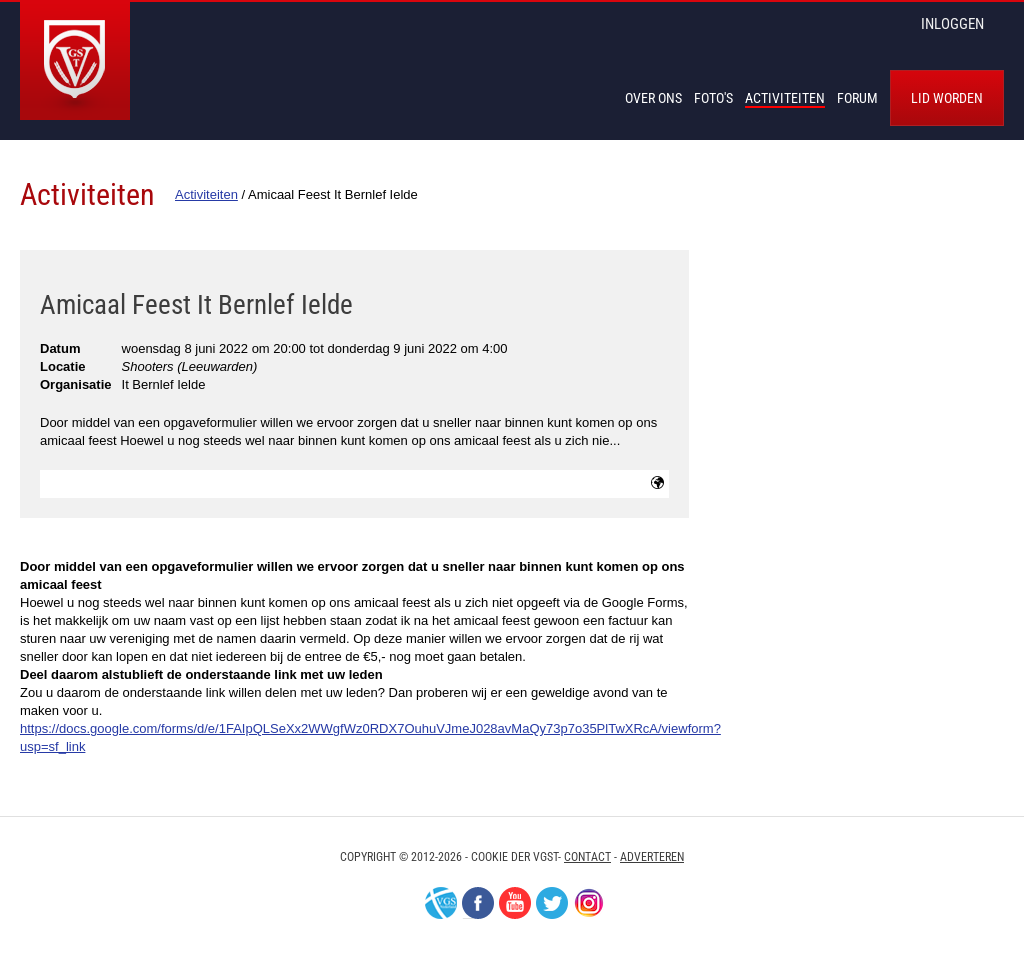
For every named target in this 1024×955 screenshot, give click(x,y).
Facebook (478, 903)
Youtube (515, 903)
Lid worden (947, 98)
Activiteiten (785, 98)
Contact (587, 857)
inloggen (952, 24)
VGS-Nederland (441, 903)
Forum (857, 98)
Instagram (589, 903)
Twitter (552, 903)
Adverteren (652, 857)
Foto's (713, 98)
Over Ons (653, 98)
